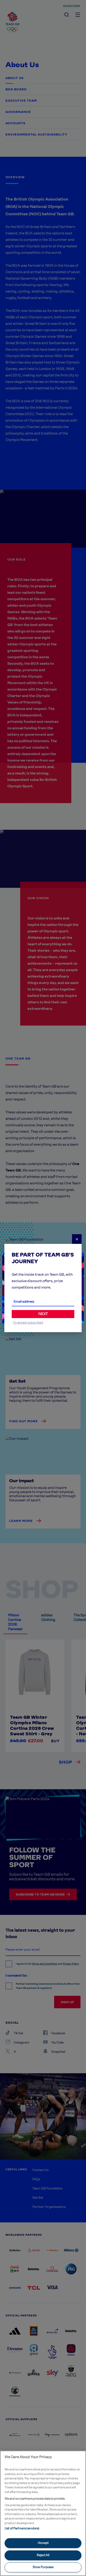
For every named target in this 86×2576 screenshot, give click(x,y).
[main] (43, 2513)
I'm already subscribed (28, 1322)
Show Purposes (43, 2567)
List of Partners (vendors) (22, 2528)
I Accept (43, 2543)
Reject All (43, 2555)
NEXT (43, 1314)
